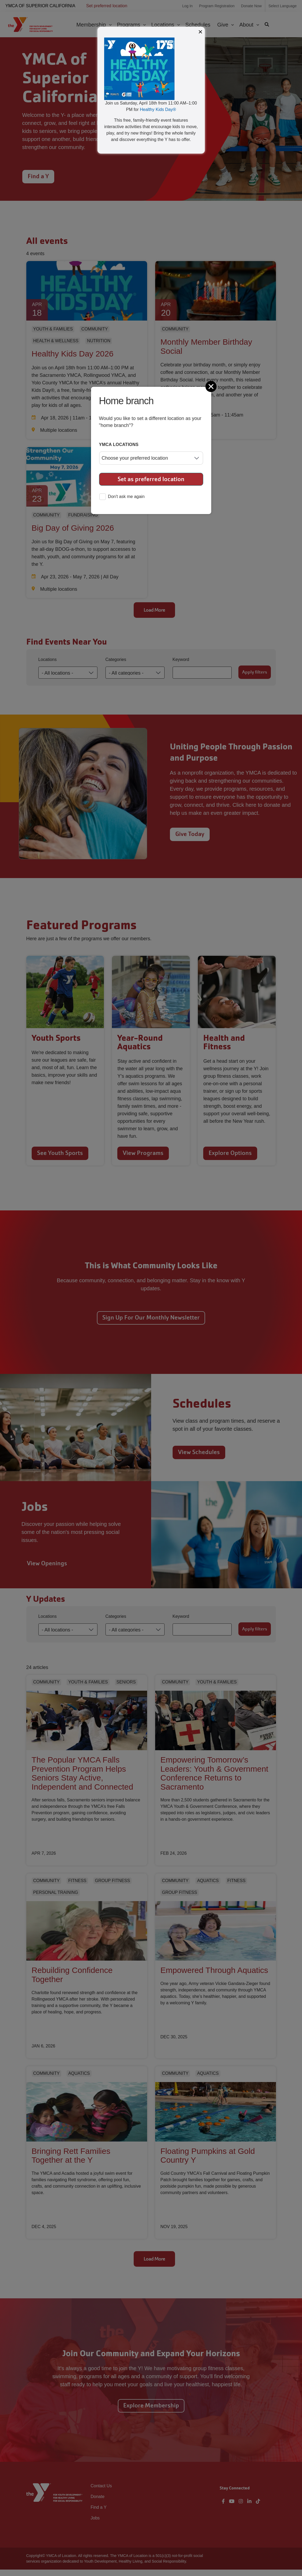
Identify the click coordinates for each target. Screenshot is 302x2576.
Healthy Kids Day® (158, 109)
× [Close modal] (200, 32)
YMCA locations (119, 444)
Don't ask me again (121, 497)
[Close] (211, 386)
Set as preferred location (151, 479)
